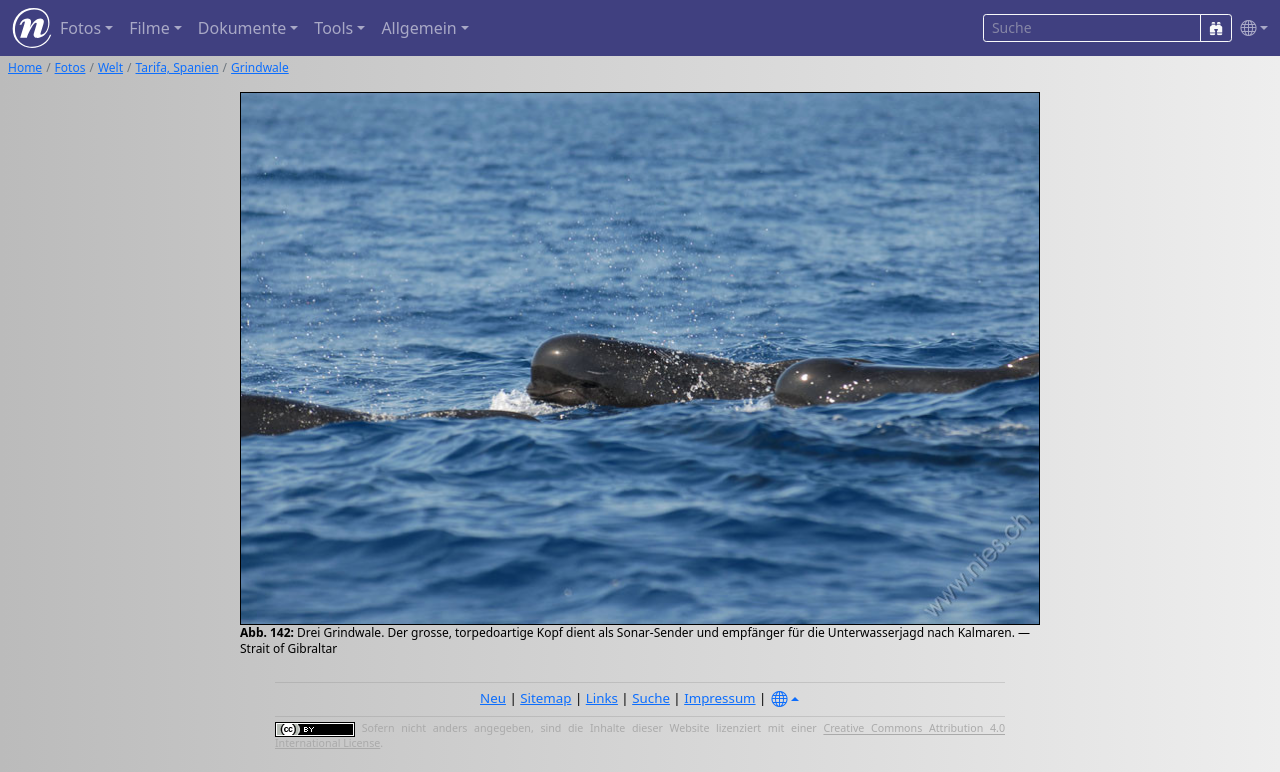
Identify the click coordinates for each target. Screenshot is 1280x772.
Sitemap (545, 698)
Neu (493, 698)
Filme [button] (149, 28)
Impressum (719, 698)
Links (602, 698)
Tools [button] (333, 28)
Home (25, 67)
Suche (651, 698)
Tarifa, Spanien (177, 67)
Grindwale (260, 67)
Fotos (70, 67)
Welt (110, 67)
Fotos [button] (80, 28)
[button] (1250, 28)
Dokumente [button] (242, 28)
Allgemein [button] (418, 28)
